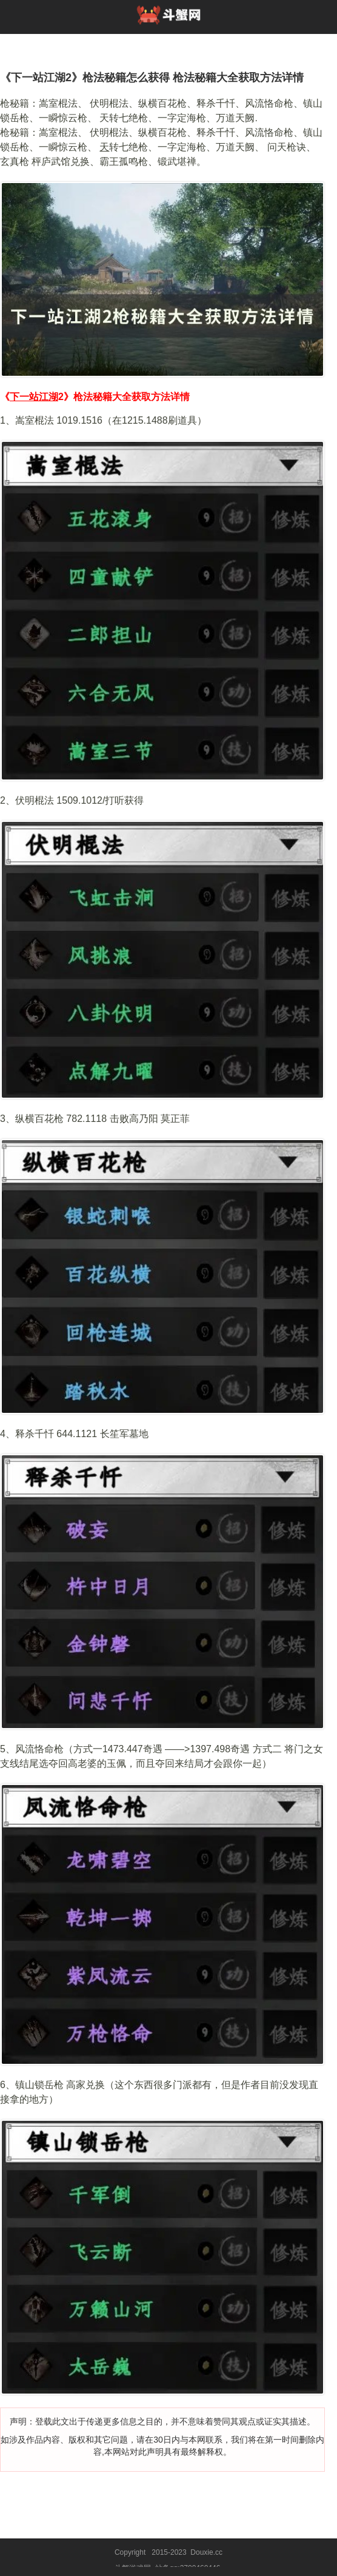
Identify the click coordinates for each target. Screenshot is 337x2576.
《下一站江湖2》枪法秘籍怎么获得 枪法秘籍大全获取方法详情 (152, 78)
